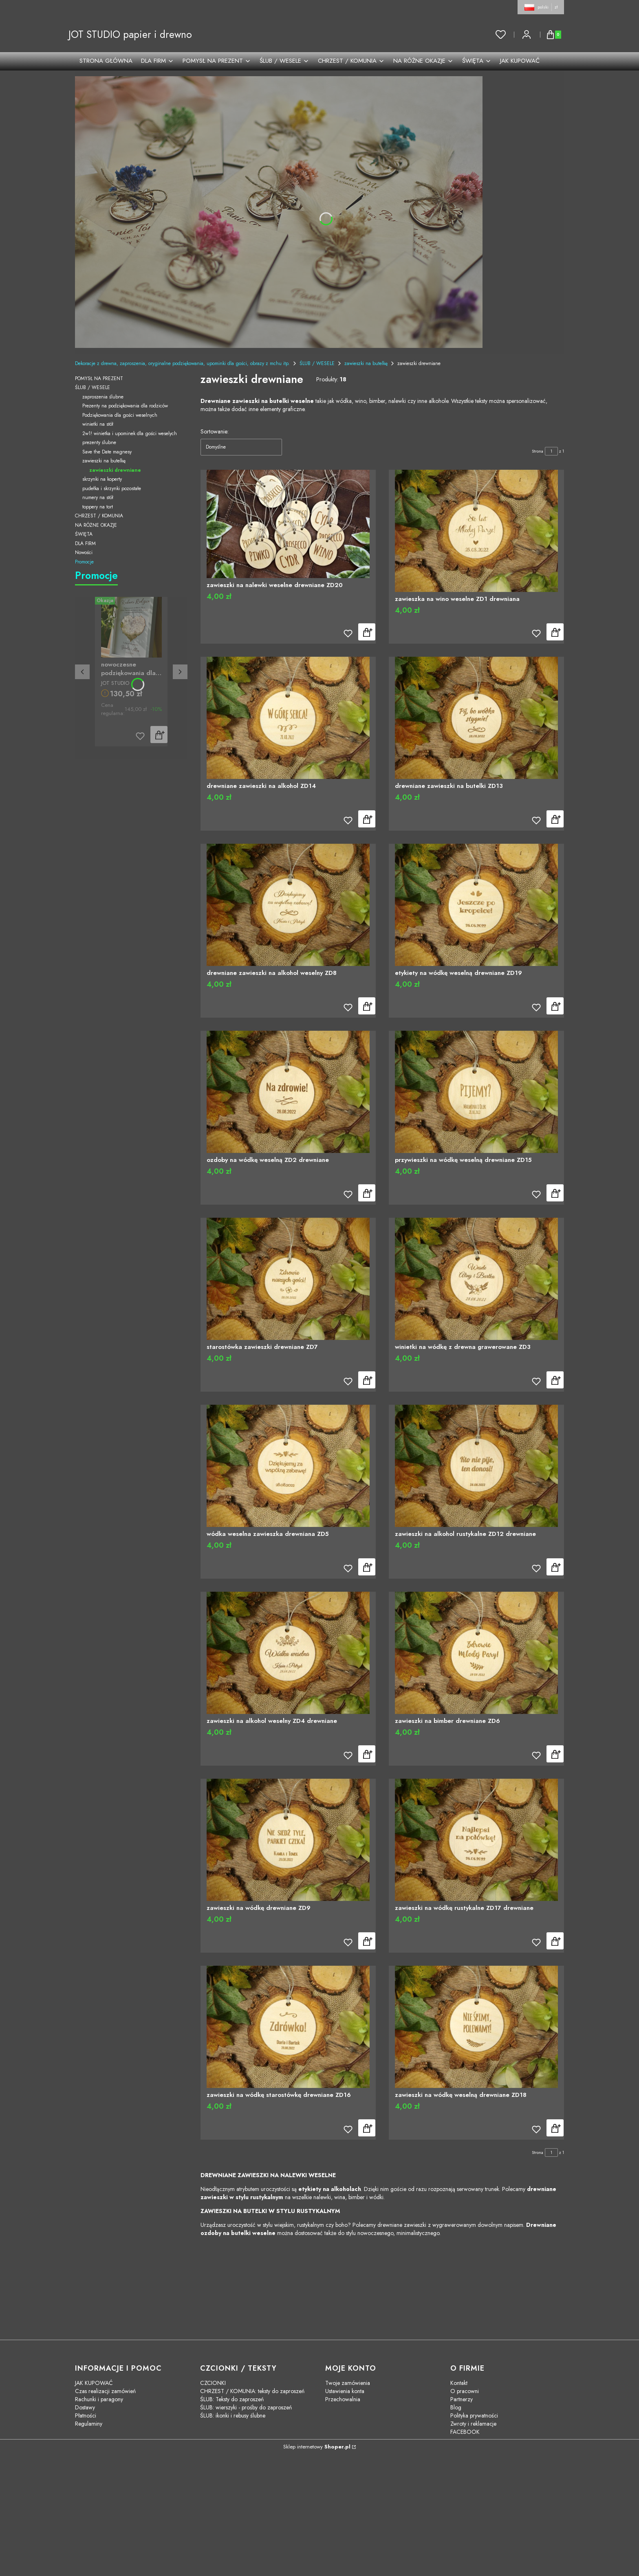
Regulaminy (88, 2424)
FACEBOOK (465, 2432)
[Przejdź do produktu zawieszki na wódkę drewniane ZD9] (288, 1840)
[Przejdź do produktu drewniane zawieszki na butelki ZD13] (476, 718)
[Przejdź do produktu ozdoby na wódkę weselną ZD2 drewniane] (288, 1092)
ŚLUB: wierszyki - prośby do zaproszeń (246, 2407)
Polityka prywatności (474, 2415)
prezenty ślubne (99, 442)
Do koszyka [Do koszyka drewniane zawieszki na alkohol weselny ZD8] (366, 1005)
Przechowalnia (342, 2399)
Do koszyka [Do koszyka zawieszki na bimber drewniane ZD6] (555, 1753)
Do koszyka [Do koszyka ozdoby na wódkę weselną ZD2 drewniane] (366, 1192)
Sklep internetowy (316, 2447)
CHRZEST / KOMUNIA (99, 515)
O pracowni (464, 2391)
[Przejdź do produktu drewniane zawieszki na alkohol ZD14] (288, 718)
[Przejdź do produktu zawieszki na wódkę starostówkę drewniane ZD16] (288, 2027)
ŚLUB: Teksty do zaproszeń (232, 2399)
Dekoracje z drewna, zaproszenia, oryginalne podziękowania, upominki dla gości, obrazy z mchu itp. (182, 363)
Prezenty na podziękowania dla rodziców (125, 405)
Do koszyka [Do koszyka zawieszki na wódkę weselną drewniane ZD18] (555, 2127)
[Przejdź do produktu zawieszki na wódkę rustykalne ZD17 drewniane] (476, 1840)
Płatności (85, 2415)
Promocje (84, 561)
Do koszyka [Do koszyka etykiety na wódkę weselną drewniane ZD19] (555, 1005)
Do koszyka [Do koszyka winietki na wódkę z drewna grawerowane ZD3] (555, 1379)
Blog (455, 2407)
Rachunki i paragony (99, 2399)
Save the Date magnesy (107, 451)
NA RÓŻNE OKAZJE (96, 525)
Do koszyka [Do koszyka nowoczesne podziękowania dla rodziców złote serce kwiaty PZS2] (158, 734)
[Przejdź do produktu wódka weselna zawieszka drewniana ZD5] (288, 1466)
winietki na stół (97, 424)
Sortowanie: (215, 431)
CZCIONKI (213, 2383)
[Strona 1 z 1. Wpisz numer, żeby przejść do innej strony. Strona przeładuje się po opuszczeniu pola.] (551, 451)
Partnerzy (461, 2399)
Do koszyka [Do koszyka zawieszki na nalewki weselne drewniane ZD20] (366, 631)
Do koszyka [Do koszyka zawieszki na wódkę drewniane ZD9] (366, 1940)
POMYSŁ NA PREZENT (99, 378)
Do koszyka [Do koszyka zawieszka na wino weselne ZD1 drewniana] (555, 631)
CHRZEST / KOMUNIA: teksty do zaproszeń (252, 2391)
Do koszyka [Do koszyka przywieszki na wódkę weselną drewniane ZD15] (555, 1192)
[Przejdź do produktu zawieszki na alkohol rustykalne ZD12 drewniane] (476, 1466)
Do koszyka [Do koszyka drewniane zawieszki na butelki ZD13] (555, 818)
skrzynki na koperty (102, 479)
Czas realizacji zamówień (105, 2391)
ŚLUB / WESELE (317, 363)
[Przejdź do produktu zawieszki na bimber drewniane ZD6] (476, 1653)
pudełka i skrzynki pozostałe (111, 488)
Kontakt (458, 2383)
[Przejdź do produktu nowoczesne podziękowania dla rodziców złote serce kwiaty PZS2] (131, 627)
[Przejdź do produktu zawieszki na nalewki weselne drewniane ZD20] (288, 524)
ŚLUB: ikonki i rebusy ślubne (232, 2415)
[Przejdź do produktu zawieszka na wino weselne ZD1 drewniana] (476, 531)
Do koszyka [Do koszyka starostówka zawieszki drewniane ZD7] (366, 1379)
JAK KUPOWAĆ (94, 2383)
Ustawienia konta (344, 2391)
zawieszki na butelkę (366, 363)
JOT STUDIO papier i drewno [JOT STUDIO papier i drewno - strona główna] (130, 34)
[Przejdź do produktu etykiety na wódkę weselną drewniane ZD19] (476, 905)
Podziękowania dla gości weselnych (119, 415)
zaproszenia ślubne (102, 396)
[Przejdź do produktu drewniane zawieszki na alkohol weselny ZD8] (288, 905)
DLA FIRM (85, 543)
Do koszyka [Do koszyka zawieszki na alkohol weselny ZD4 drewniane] (366, 1753)
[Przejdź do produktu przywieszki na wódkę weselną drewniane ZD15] (476, 1092)
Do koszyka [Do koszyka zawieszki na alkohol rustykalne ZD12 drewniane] (555, 1566)
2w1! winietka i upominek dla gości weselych (129, 433)
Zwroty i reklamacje (473, 2424)
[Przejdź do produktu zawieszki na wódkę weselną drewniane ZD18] (476, 2027)
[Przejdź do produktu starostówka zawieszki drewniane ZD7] (288, 1279)
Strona (537, 451)
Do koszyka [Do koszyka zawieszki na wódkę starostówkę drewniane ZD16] (366, 2127)
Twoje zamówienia (347, 2383)
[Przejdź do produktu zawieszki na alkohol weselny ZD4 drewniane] (288, 1653)
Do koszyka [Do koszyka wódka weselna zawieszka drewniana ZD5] (366, 1566)
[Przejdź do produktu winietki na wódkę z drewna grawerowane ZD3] (476, 1279)
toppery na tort (97, 506)
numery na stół (97, 497)
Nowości (84, 552)
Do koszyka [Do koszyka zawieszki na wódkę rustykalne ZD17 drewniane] (555, 1940)
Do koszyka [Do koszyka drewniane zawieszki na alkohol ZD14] (366, 818)
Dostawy (85, 2407)
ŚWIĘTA (84, 534)
